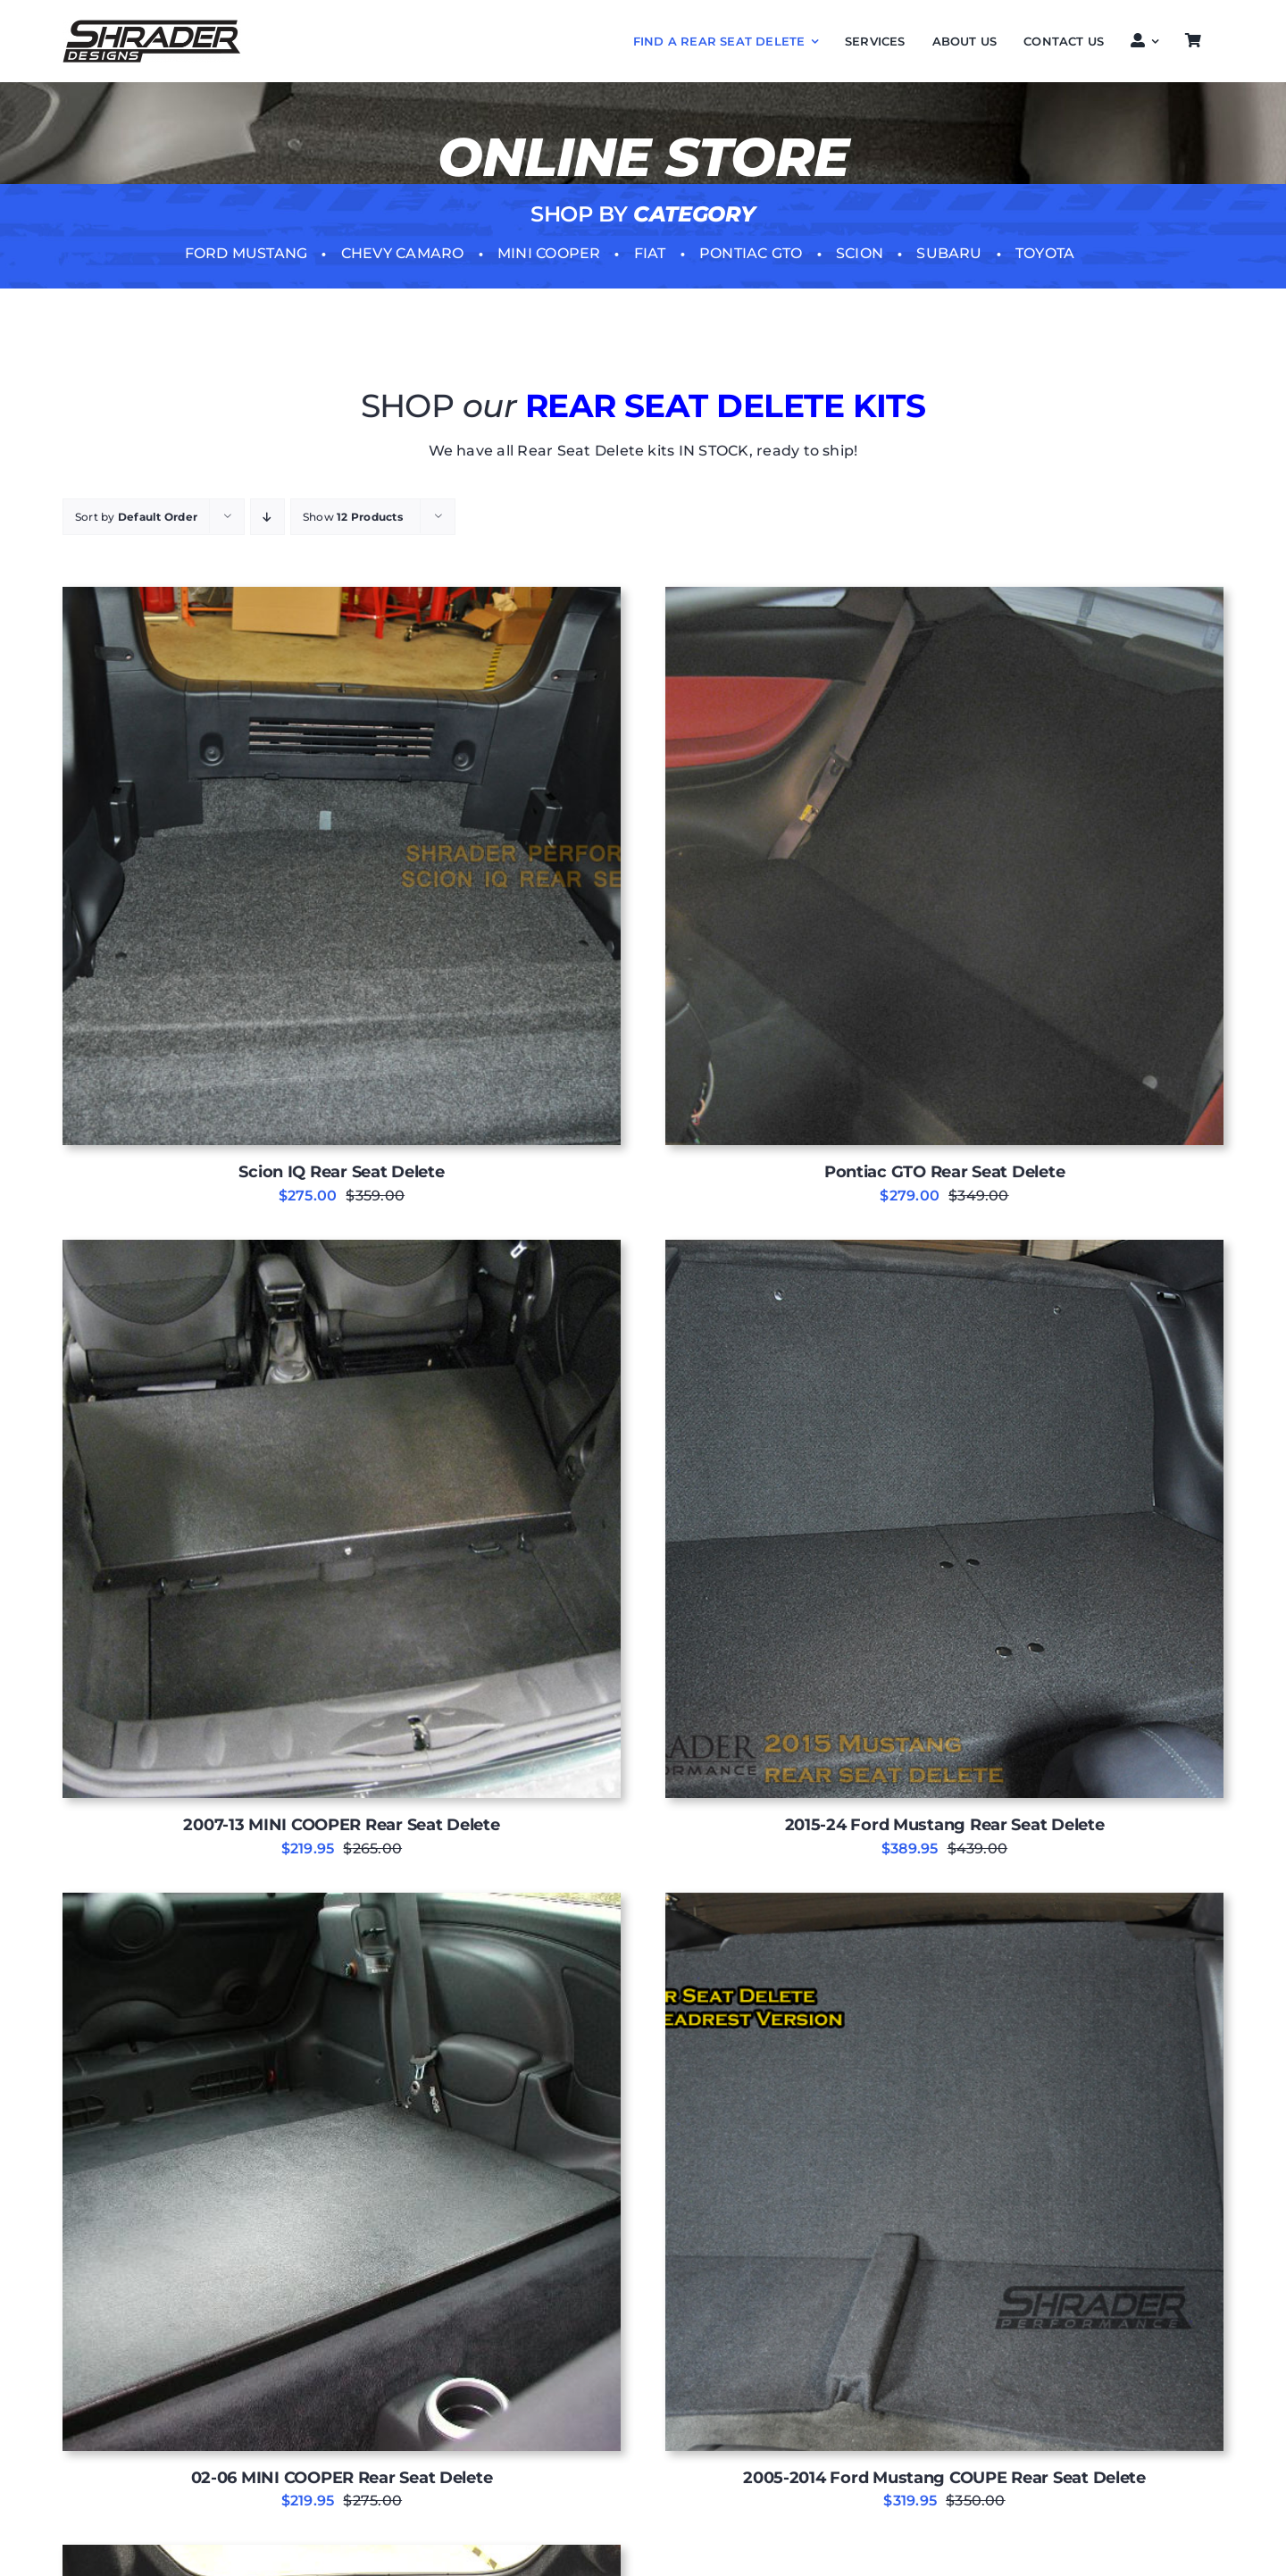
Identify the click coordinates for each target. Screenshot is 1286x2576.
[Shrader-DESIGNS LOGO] (152, 26)
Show (353, 516)
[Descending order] (267, 516)
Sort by (136, 516)
